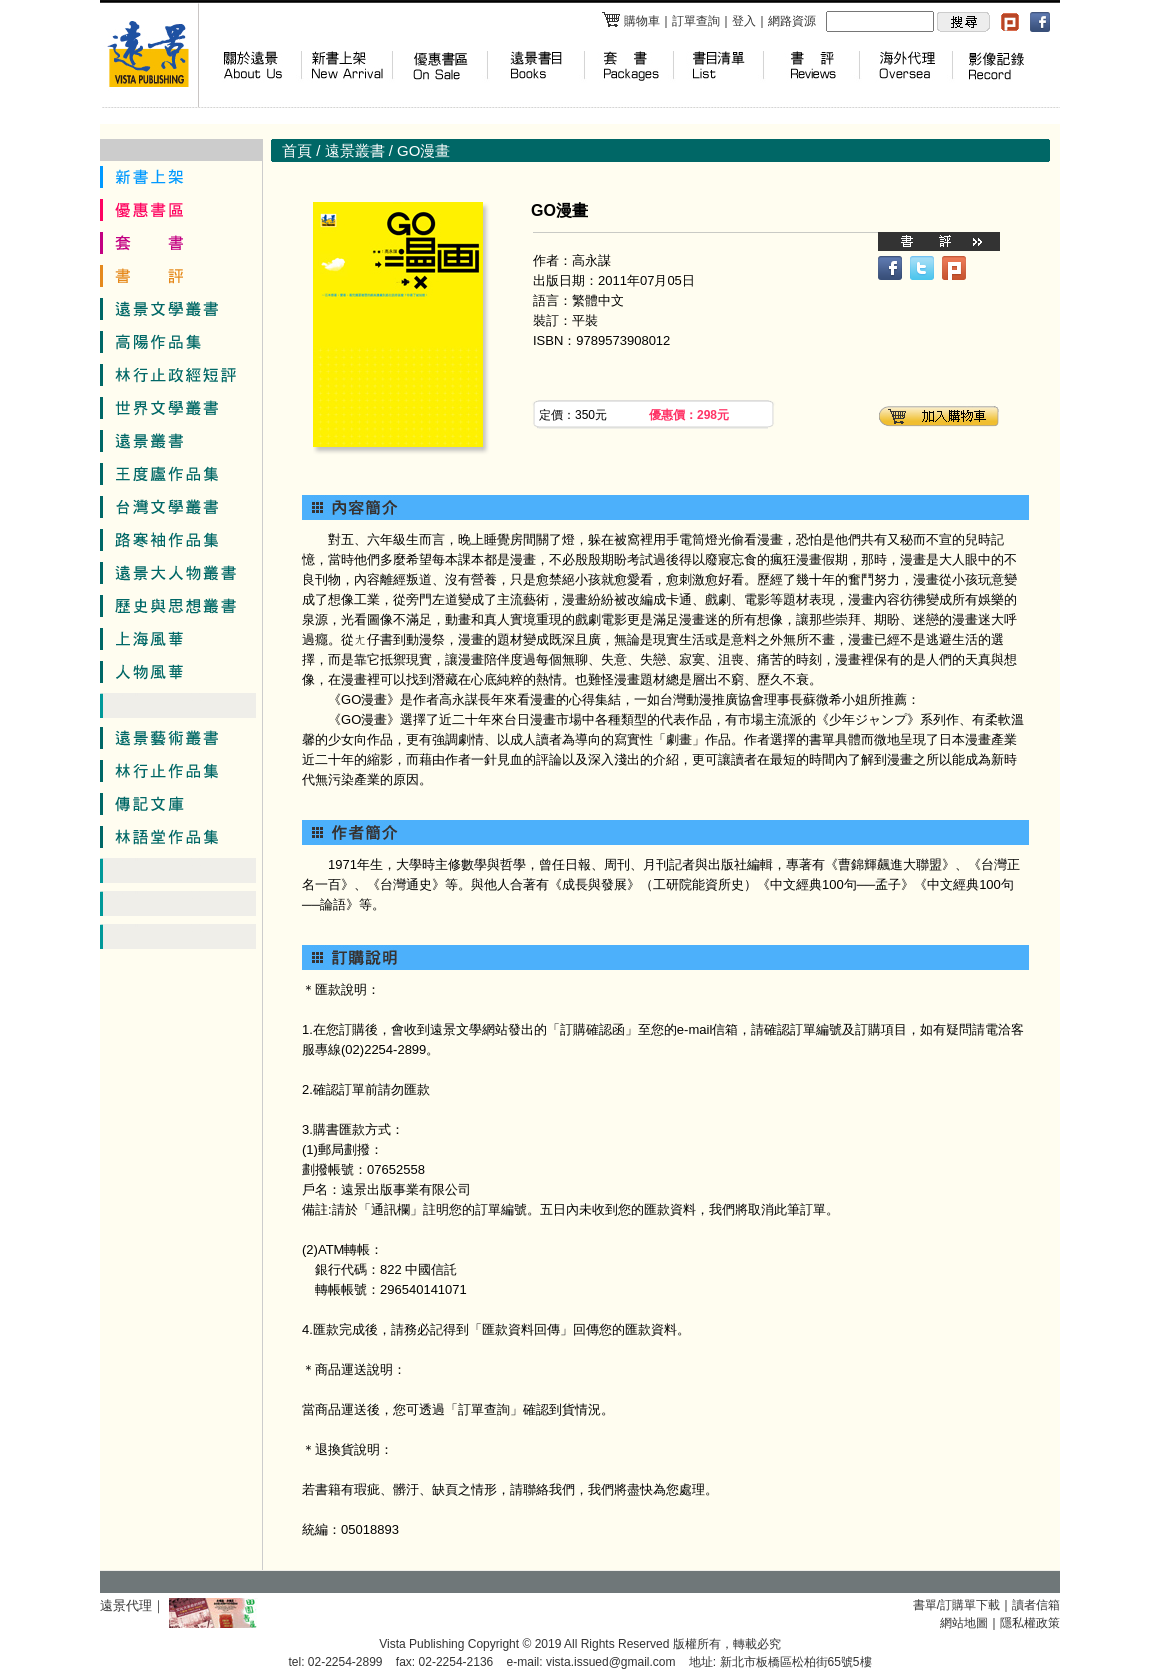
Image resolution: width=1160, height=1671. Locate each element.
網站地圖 (964, 1623)
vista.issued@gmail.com (611, 1662)
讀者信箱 (1036, 1605)
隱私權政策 (1030, 1623)
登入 (744, 21)
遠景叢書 (355, 150)
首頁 (297, 150)
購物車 (630, 21)
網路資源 (792, 21)
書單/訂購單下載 (956, 1605)
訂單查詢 (696, 21)
